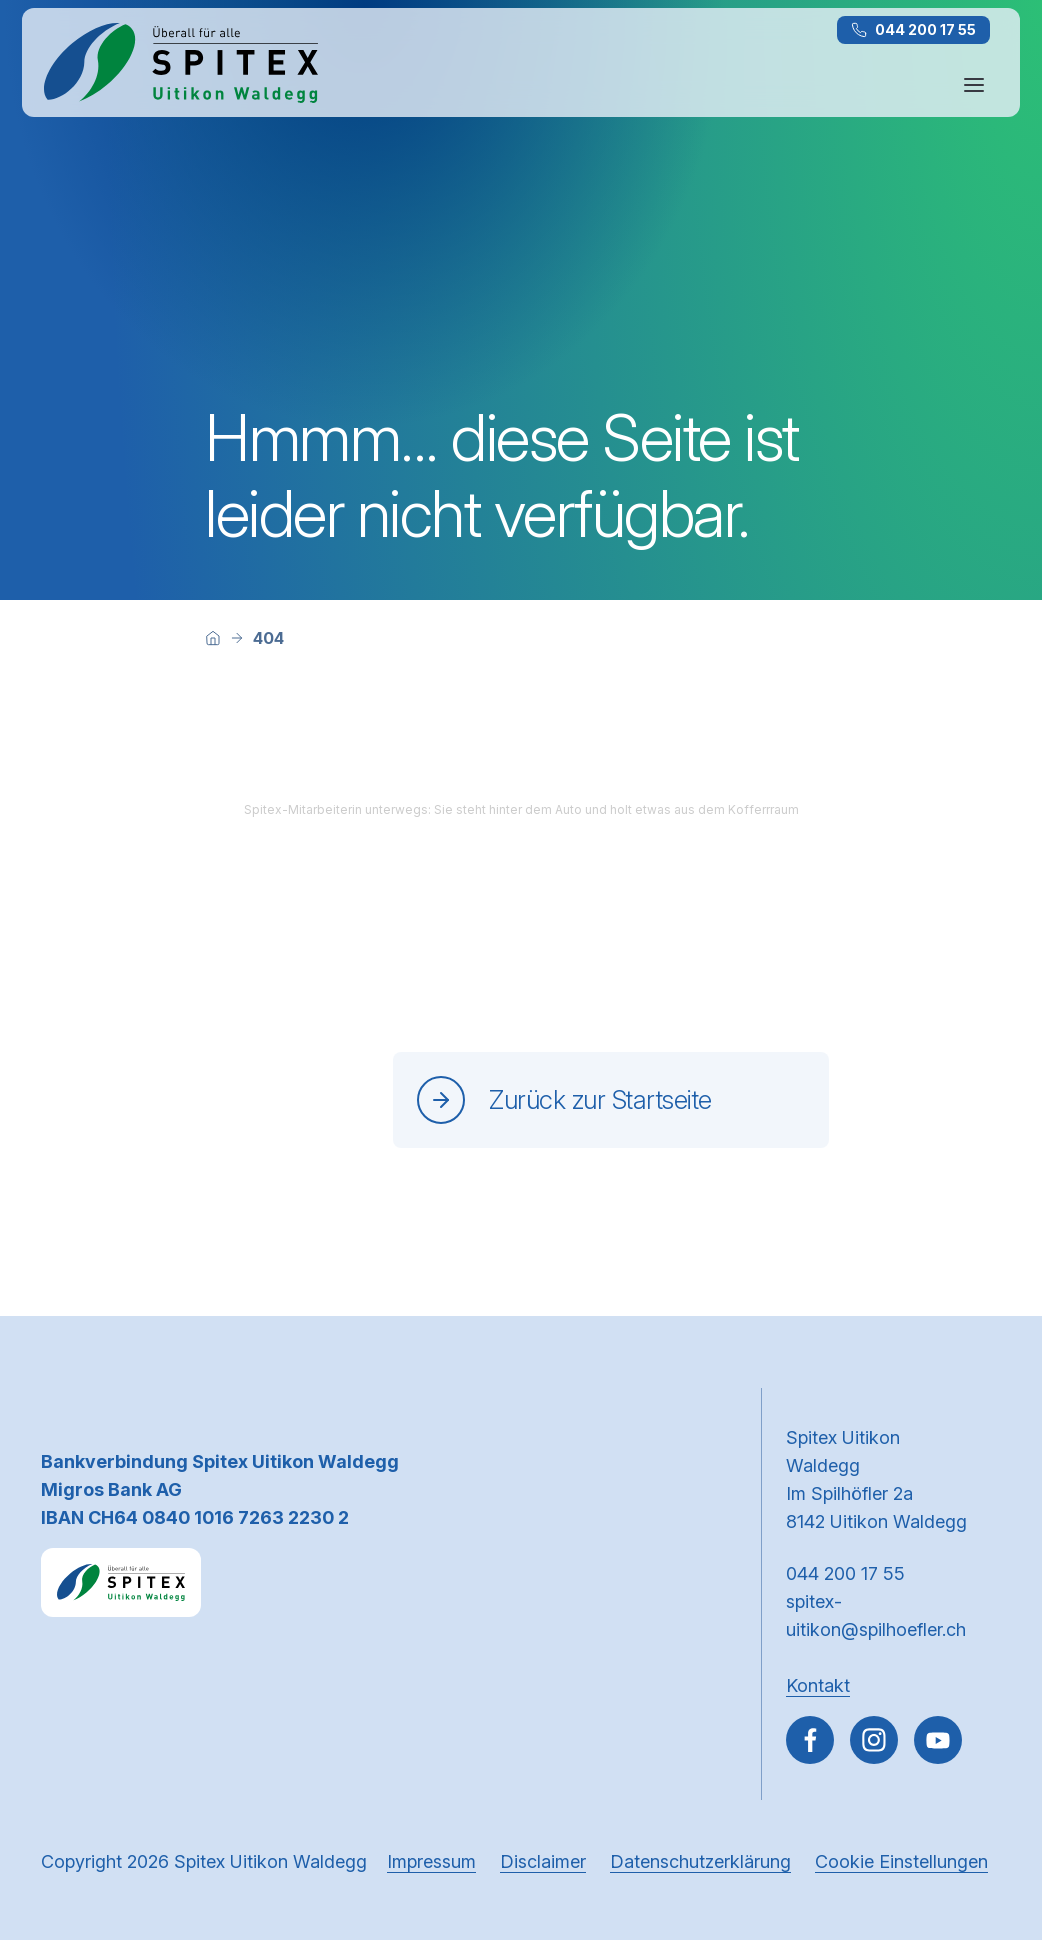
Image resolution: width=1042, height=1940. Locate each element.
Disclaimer (543, 1861)
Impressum (431, 1861)
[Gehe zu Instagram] (874, 1740)
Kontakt (818, 1685)
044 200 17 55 (913, 29)
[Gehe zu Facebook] (810, 1740)
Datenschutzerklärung (700, 1861)
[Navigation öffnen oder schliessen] (974, 85)
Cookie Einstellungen (901, 1861)
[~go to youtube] (938, 1740)
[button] (984, 1813)
